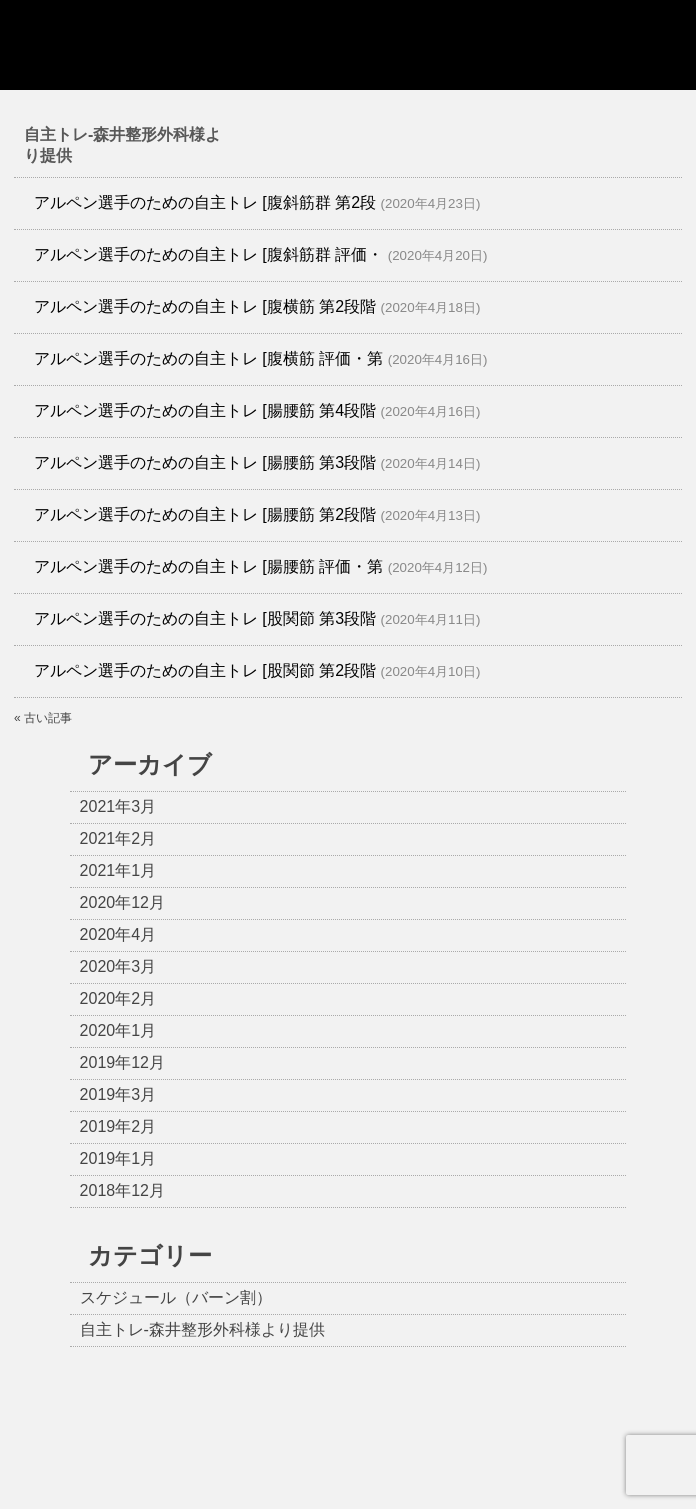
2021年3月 (118, 806)
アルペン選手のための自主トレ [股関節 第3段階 (205, 618)
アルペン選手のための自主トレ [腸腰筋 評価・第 (208, 566)
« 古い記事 (43, 718)
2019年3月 (118, 1094)
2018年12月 (122, 1190)
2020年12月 (122, 902)
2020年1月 (118, 1030)
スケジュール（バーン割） (176, 1297)
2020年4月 (118, 934)
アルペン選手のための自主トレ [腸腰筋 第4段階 (205, 410)
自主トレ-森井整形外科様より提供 (202, 1329)
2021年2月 (118, 838)
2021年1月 (118, 870)
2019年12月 (122, 1062)
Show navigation (657, 45)
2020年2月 (118, 998)
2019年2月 (118, 1126)
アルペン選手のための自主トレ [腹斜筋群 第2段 (205, 202)
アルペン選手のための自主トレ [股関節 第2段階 (205, 670)
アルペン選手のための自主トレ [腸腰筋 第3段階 (205, 462)
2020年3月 (118, 966)
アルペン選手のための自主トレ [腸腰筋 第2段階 (205, 514)
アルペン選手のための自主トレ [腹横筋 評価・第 (208, 358)
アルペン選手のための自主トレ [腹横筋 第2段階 (205, 306)
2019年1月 (118, 1158)
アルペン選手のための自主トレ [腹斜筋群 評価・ (208, 254)
